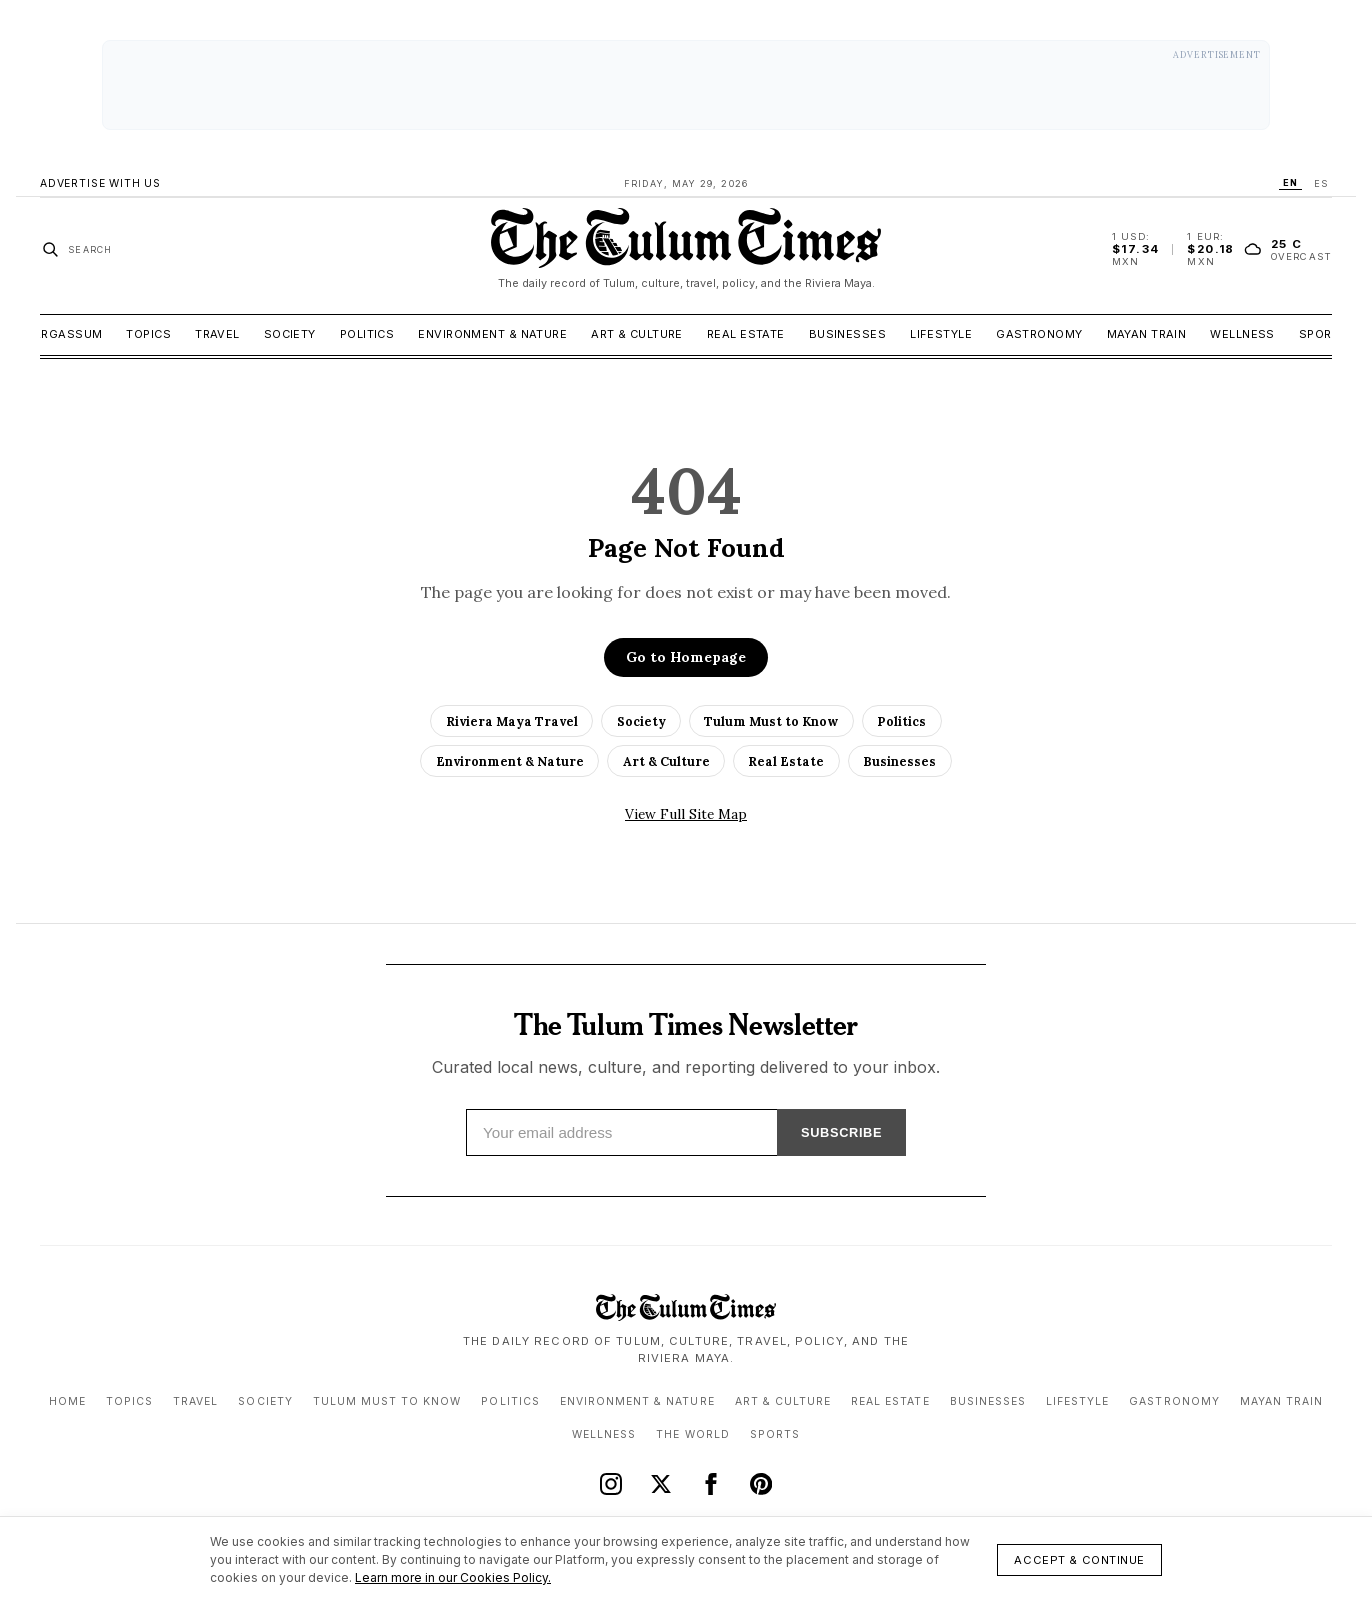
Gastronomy (1039, 334)
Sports (1323, 334)
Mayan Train (1147, 334)
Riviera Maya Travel (512, 721)
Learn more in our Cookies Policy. (453, 1577)
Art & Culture (637, 334)
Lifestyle (941, 334)
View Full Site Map (686, 814)
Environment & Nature (492, 334)
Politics (367, 334)
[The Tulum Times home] (686, 249)
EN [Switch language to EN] (1290, 182)
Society (290, 334)
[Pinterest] (761, 1484)
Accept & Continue (1079, 1560)
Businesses (847, 334)
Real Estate (746, 334)
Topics (148, 334)
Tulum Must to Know (771, 721)
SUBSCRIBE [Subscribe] (840, 1132)
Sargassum (63, 334)
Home (67, 1401)
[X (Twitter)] (661, 1484)
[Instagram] (611, 1484)
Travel (217, 334)
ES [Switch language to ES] (1321, 183)
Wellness (1242, 334)
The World (692, 1434)
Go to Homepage (686, 657)
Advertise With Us (100, 183)
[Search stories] (76, 249)
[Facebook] (711, 1484)
